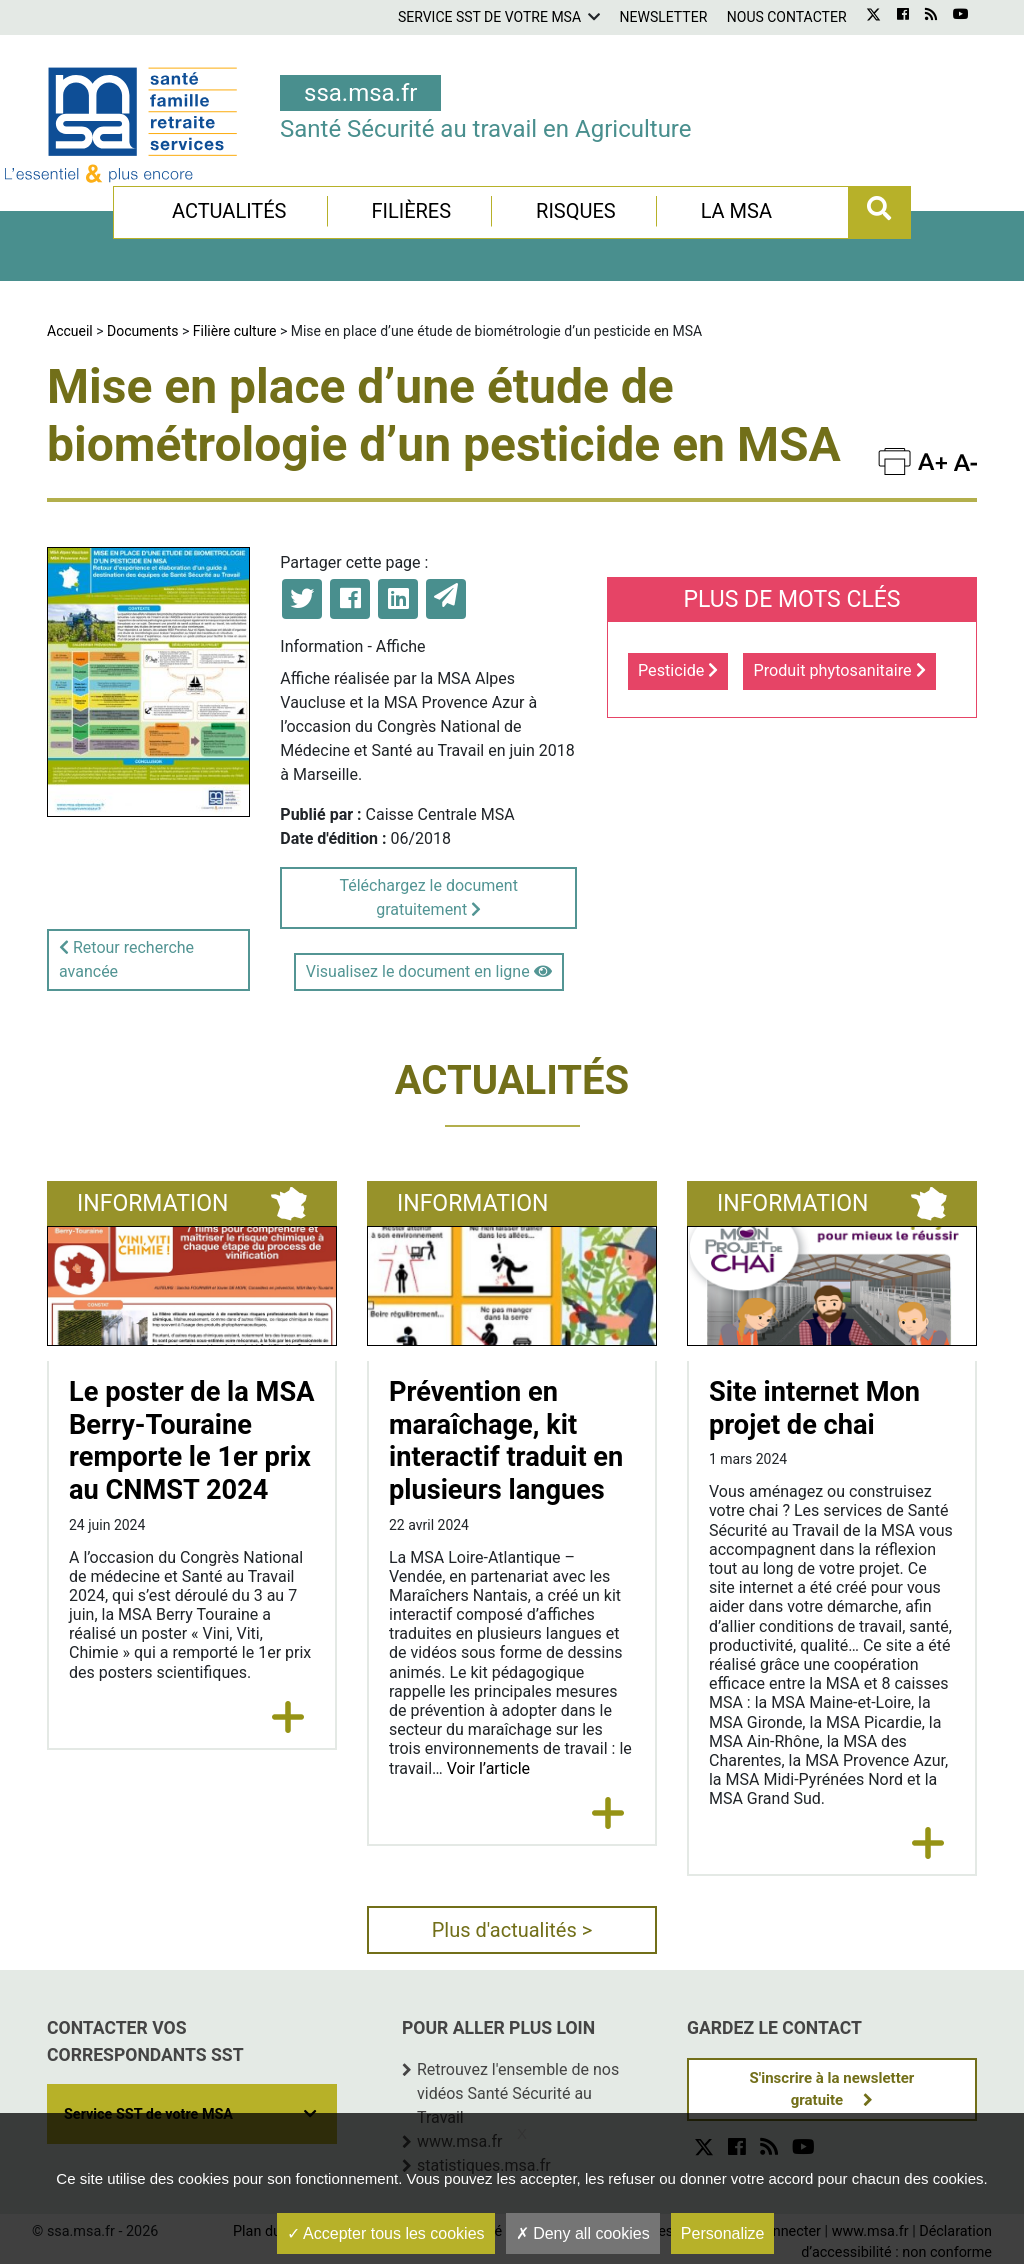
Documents (142, 331)
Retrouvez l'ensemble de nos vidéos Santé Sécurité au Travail (518, 2093)
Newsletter (664, 17)
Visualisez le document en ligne (429, 971)
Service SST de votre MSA (489, 17)
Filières (411, 211)
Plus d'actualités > (512, 1930)
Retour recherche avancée (126, 959)
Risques (576, 211)
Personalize (723, 2233)
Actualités (229, 211)
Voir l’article (488, 1768)
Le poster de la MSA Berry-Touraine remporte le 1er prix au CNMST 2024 (191, 1441)
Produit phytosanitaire (839, 670)
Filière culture (235, 331)
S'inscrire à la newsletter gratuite (832, 2089)
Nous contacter (787, 17)
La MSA (736, 211)
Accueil (70, 331)
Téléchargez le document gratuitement (428, 897)
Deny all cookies (583, 2233)
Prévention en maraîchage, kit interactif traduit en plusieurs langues (506, 1441)
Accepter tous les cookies (386, 2233)
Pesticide (678, 670)
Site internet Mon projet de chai (814, 1408)
